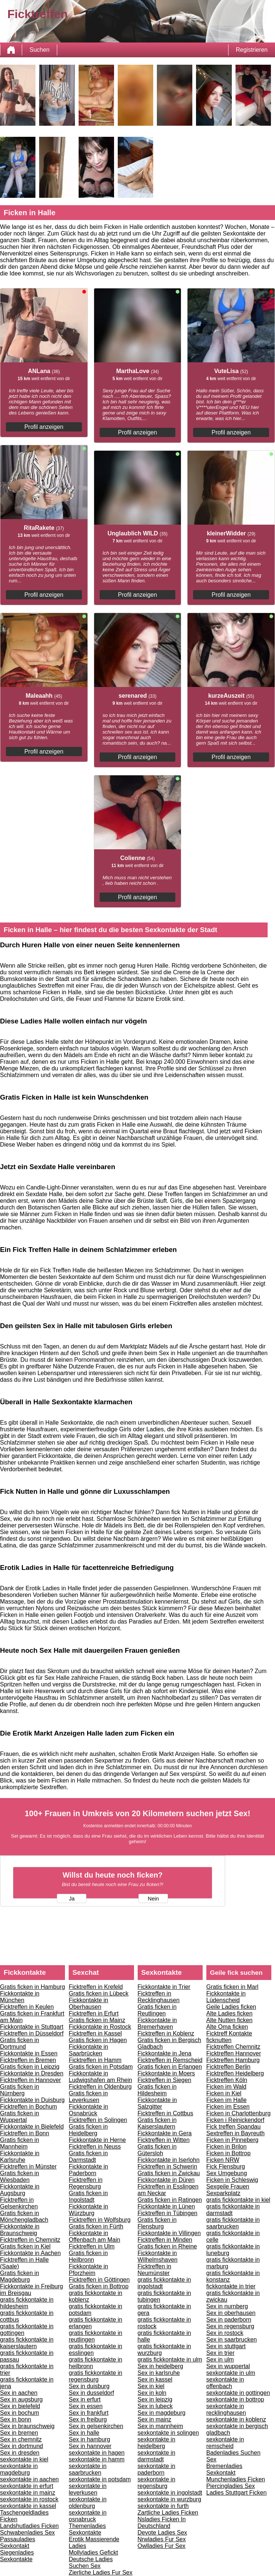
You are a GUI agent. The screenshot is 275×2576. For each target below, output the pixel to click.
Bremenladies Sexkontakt (224, 2469)
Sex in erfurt (84, 2399)
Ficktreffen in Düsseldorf (31, 2033)
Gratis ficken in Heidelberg (88, 2129)
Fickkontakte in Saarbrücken (88, 2050)
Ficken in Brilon (226, 2146)
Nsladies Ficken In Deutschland (162, 2522)
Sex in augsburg (21, 2399)
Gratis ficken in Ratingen (170, 2200)
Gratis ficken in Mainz (97, 2020)
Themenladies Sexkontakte (87, 2529)
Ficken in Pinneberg (232, 2140)
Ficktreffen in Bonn (24, 2133)
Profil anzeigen (43, 427)
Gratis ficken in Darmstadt (88, 2156)
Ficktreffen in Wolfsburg (99, 2220)
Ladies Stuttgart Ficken (236, 2492)
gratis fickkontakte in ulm (170, 2359)
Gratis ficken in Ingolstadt (88, 2196)
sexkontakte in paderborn (156, 2469)
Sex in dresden (19, 2453)
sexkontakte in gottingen (238, 2393)
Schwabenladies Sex (27, 2532)
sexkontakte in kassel (28, 2506)
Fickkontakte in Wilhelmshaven (158, 2256)
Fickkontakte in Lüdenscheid (226, 1996)
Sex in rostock (224, 2333)
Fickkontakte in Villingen (169, 2233)
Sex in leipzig (155, 2399)
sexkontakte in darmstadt (156, 2456)
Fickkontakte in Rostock (100, 2027)
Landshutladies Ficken (29, 2526)
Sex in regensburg (230, 2326)
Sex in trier (220, 2353)
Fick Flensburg (225, 2166)
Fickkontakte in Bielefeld (32, 2126)
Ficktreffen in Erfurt (93, 2013)
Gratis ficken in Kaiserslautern (157, 2123)
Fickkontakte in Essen (29, 2053)
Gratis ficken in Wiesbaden (19, 2176)
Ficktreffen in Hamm (95, 2060)
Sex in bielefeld (20, 2406)
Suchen (39, 50)
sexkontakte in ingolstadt (170, 2492)
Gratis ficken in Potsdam (101, 2067)
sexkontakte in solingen (168, 2433)
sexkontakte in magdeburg (19, 2469)
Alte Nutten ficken (229, 2020)
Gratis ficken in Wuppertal (19, 2116)
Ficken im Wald (226, 2087)
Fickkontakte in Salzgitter (157, 2103)
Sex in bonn (15, 2419)
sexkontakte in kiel (24, 2459)
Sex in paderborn (228, 2319)
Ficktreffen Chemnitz (233, 2047)
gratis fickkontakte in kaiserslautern (27, 2342)
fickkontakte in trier (230, 2286)
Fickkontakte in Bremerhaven (157, 2023)
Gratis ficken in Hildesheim (157, 2090)
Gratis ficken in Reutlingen (157, 2010)
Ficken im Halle (226, 2100)
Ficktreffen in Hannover (30, 2080)
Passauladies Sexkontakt (17, 2542)
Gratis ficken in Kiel (25, 2246)
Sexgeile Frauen (228, 2186)
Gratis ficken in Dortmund (19, 2043)
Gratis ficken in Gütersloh (157, 2149)
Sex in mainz (155, 2419)
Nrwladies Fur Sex (162, 2539)
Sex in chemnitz (21, 2439)
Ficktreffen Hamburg (233, 2060)
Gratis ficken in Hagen (98, 2040)
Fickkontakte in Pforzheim (88, 2269)
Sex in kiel (151, 2386)
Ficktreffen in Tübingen (167, 2213)
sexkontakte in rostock (29, 2499)
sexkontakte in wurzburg (170, 2499)
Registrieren (252, 50)
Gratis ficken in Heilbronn (88, 2256)
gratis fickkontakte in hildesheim (27, 2302)
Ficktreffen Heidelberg (235, 2073)
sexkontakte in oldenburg (87, 2502)
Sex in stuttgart (226, 2346)
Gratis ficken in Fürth (96, 2226)
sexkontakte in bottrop (235, 2399)
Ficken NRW (223, 2160)
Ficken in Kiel (223, 2093)
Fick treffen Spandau (233, 2126)
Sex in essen (86, 2406)
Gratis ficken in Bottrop (98, 2286)
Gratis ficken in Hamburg (32, 1987)
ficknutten (218, 2040)
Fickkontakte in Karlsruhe (19, 2156)
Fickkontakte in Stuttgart (31, 2027)
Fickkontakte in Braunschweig (19, 2229)
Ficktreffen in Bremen (28, 2060)
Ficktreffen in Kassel (95, 2033)
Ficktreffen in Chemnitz (30, 2240)
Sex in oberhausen (230, 2313)
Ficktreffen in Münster (28, 2166)
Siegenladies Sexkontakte (17, 2555)
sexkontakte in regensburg (156, 2482)
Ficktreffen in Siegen (165, 2080)
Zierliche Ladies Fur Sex (101, 2572)
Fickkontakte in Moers (166, 2073)
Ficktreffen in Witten (164, 2140)
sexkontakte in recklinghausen (226, 2409)
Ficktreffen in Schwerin (167, 2166)
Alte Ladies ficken (229, 2013)
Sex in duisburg (89, 2386)
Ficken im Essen (228, 2106)
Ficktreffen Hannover (233, 2053)
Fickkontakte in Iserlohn (169, 2160)
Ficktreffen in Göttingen (99, 2280)
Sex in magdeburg (162, 2413)
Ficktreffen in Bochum (28, 2106)
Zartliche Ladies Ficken (168, 2512)
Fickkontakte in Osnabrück (88, 2109)
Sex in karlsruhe (159, 2373)
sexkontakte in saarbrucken (87, 2469)
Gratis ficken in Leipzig (29, 2067)
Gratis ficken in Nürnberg (19, 2090)
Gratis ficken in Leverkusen (88, 2096)
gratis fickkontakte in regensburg (95, 2376)
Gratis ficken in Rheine (167, 2246)
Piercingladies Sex (230, 2486)
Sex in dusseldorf (91, 2393)
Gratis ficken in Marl (232, 1987)
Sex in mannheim (160, 2426)
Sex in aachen (18, 2393)
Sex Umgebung (226, 2173)
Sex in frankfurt (89, 2413)
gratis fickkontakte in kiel (238, 2200)
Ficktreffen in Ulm (91, 2246)
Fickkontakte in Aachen (30, 2253)
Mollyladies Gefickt (93, 2552)
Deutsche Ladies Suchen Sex (91, 2562)
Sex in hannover (90, 2446)
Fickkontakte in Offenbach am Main (94, 2236)
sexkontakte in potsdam (100, 2479)
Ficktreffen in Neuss (95, 2146)
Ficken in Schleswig (232, 2180)
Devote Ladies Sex (162, 2532)
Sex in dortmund (21, 2446)
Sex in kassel (155, 2379)
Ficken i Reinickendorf (235, 2120)
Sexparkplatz (223, 2193)
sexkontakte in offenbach (225, 2382)
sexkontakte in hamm (96, 2459)
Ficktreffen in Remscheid (170, 2060)
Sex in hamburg (89, 2439)
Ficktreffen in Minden (165, 2240)
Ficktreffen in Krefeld (96, 1987)
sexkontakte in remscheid (225, 2442)
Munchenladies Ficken (235, 2479)
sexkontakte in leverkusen (87, 2489)
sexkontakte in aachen (29, 2479)
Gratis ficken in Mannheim (19, 2143)
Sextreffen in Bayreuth (235, 2133)
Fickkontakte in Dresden (31, 2073)
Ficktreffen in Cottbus (165, 2113)
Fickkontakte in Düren (166, 2180)
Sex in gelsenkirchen (96, 2426)
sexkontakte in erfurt (26, 2486)
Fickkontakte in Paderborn (88, 2169)
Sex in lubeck (155, 2406)
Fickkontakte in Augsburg (19, 2189)
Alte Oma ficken (227, 2027)
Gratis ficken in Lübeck (98, 1993)
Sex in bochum (19, 2413)
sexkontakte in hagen (96, 2453)
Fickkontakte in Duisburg (32, 2100)
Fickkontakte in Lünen (166, 2206)
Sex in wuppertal (228, 2366)
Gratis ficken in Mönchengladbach (24, 2216)
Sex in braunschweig (27, 2426)
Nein (153, 1899)
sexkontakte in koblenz (236, 2419)
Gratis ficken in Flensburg (157, 2223)
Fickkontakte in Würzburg (88, 2209)
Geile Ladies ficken (231, 2007)
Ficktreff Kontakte (229, 2033)
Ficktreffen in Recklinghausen (159, 1996)
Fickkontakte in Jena (165, 2053)
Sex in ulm (220, 2359)
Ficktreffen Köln (226, 2080)
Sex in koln (152, 2393)
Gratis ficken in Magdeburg (19, 2276)
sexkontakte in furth (163, 2506)
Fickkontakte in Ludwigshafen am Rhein (100, 2076)
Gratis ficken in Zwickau (169, 2173)
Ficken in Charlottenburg (238, 2113)
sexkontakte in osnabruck (87, 2515)
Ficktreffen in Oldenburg (100, 2087)
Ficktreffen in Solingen (98, 2120)
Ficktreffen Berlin (228, 2067)
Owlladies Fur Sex (162, 2546)
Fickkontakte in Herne (97, 2140)
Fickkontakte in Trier (164, 1987)
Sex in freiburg (88, 2419)
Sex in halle (84, 2433)
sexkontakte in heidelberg (156, 2442)
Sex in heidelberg (160, 2366)
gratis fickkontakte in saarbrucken (233, 2223)
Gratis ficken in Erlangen (170, 2067)
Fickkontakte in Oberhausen (88, 2003)
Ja (72, 1899)
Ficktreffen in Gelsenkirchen (19, 2203)
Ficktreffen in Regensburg (85, 2183)
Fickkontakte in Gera (165, 2133)
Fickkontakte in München (19, 1996)
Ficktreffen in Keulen (27, 2007)
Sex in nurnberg (227, 2306)
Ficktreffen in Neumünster (154, 2269)
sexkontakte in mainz (27, 2492)
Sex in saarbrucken (231, 2339)
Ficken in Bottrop (228, 2153)
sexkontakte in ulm (230, 2373)
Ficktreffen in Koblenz (166, 2033)
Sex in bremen (19, 2433)
